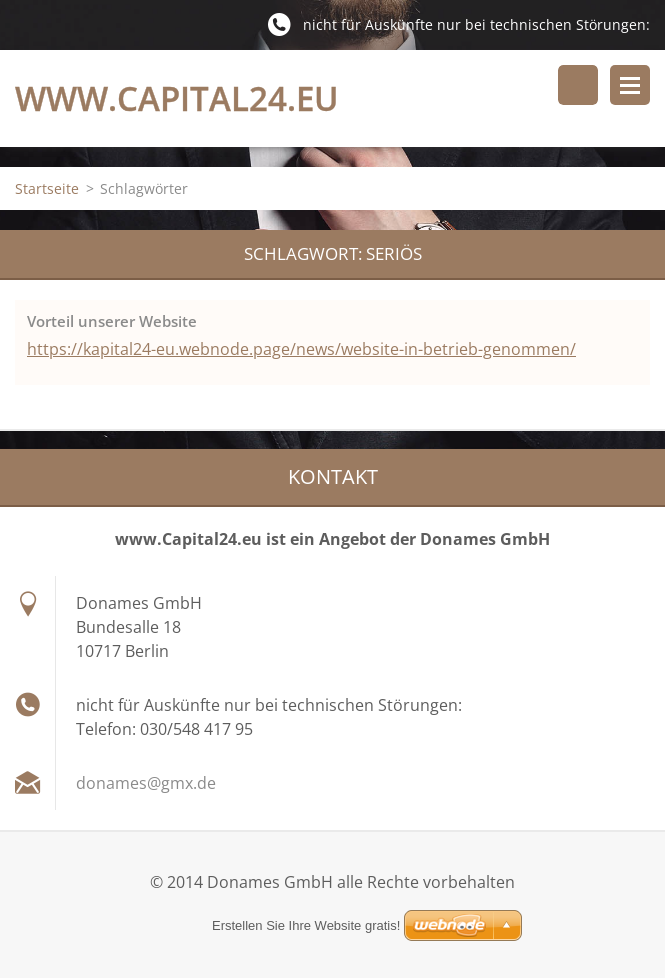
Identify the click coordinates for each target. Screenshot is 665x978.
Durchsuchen (578, 85)
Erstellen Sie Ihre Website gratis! (306, 925)
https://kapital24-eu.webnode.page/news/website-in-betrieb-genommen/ (301, 349)
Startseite (47, 188)
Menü (630, 85)
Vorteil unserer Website (112, 321)
